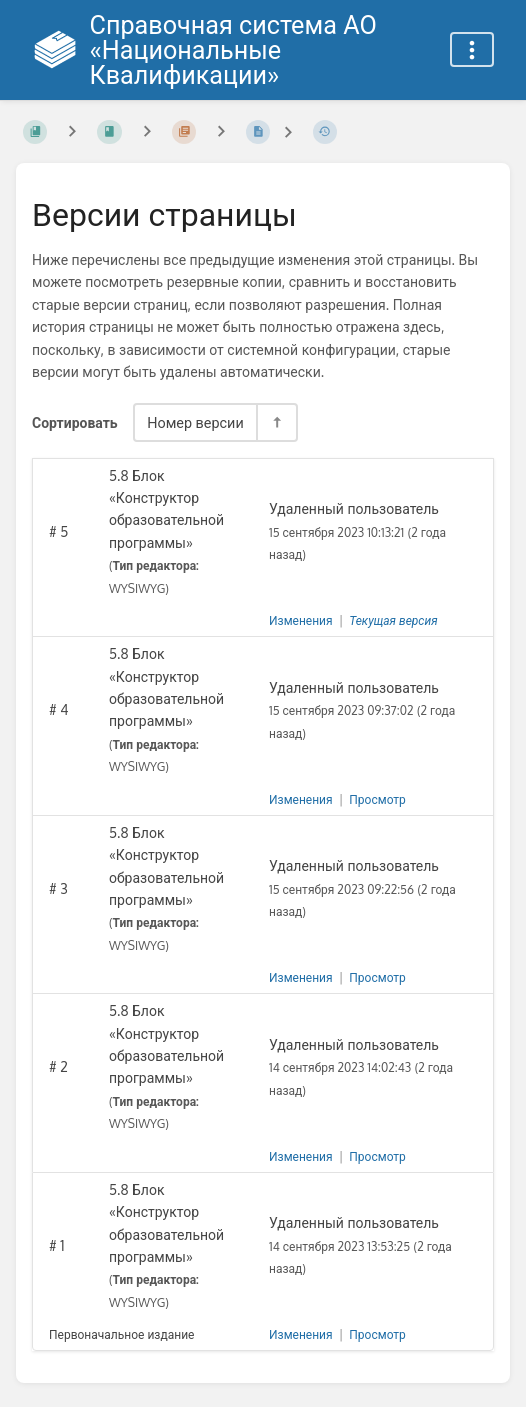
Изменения (301, 620)
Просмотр (377, 799)
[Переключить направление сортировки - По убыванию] (276, 422)
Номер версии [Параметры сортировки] (195, 422)
